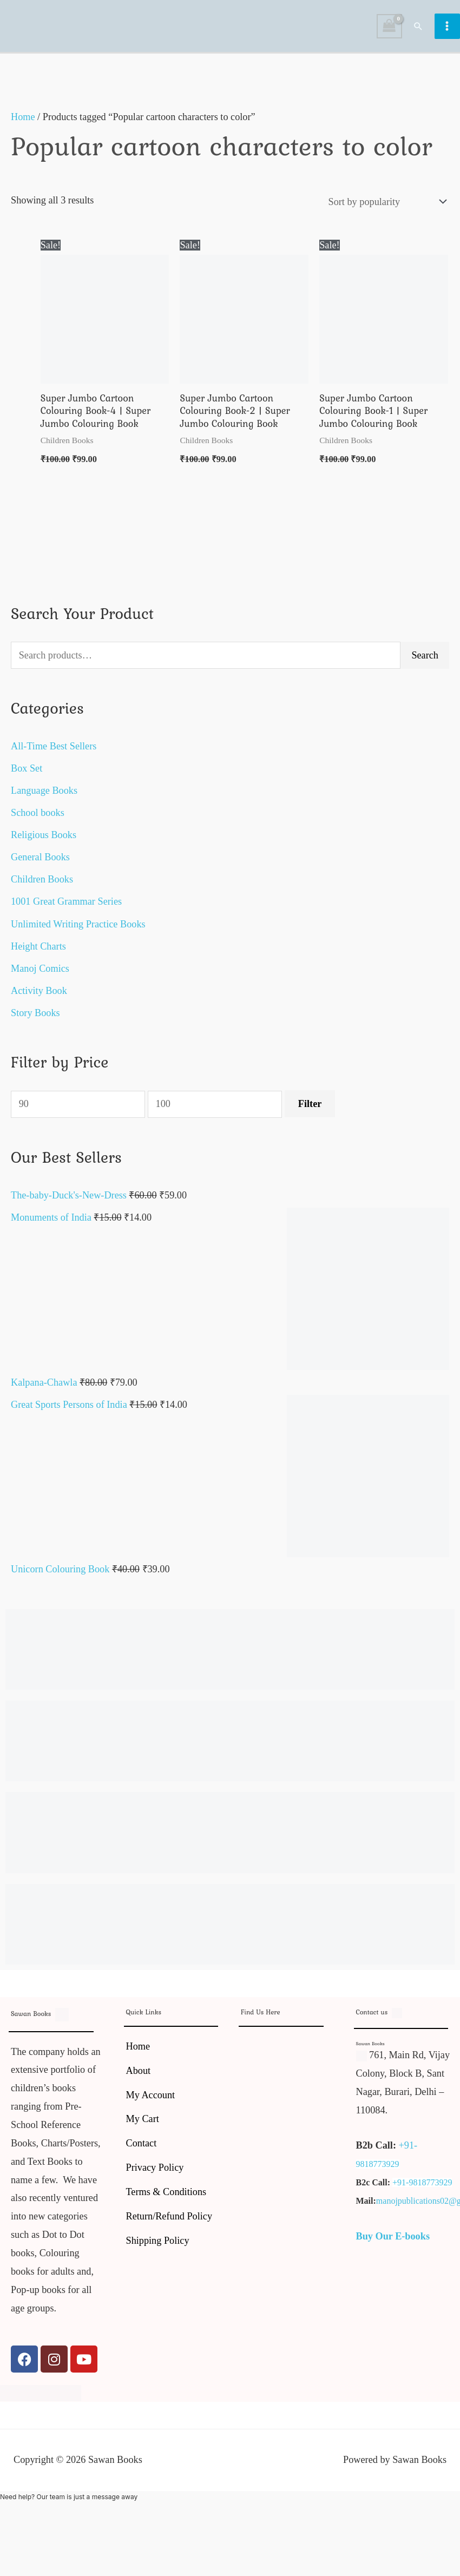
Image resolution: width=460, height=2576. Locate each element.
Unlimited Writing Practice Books (78, 930)
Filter (310, 1110)
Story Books (35, 1019)
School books (37, 819)
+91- (408, 2152)
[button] (419, 29)
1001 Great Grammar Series (66, 908)
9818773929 (377, 2171)
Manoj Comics (40, 975)
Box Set (26, 775)
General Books (40, 864)
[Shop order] (384, 208)
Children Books (42, 886)
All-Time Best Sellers (53, 753)
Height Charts (38, 952)
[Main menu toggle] (447, 29)
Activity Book (39, 997)
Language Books (44, 797)
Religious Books (43, 841)
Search (424, 661)
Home (23, 123)
